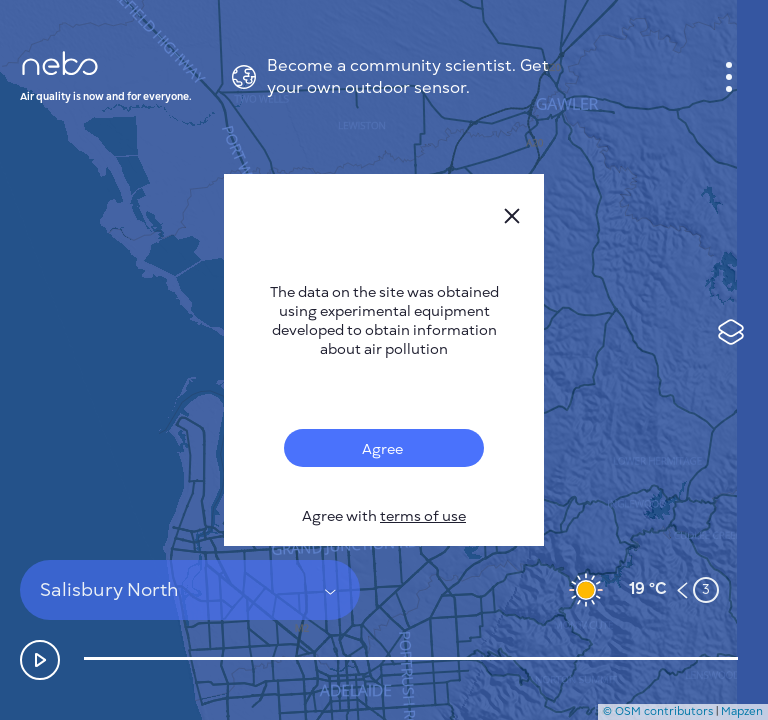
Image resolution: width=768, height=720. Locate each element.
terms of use (423, 516)
